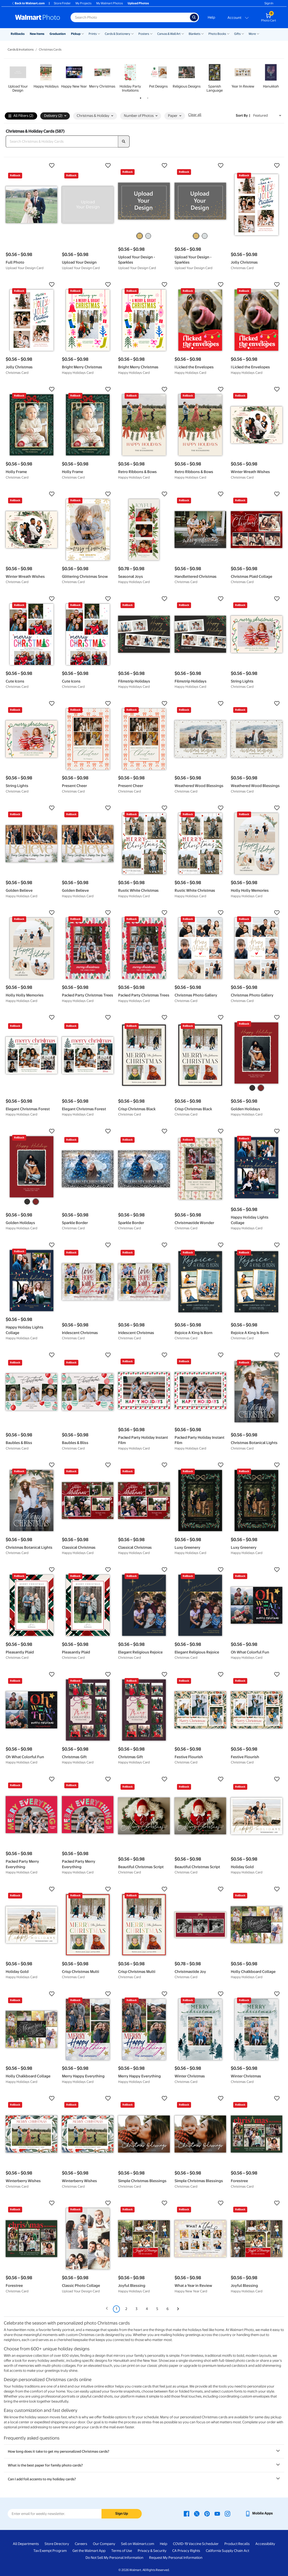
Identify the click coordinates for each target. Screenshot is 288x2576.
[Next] (178, 2309)
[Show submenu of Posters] (151, 33)
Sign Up (121, 2513)
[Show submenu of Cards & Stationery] (132, 33)
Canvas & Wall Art (169, 34)
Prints (93, 34)
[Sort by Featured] (267, 115)
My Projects (83, 3)
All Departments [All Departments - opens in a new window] (26, 2544)
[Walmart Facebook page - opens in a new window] (186, 2513)
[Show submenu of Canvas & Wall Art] (182, 33)
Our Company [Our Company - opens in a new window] (104, 2544)
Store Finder (62, 3)
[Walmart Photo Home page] (38, 17)
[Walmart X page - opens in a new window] (197, 2513)
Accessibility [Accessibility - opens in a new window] (265, 2544)
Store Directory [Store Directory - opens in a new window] (57, 2544)
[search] (124, 141)
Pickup (76, 34)
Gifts (237, 34)
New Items (37, 34)
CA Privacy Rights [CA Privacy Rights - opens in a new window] (186, 2551)
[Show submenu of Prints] (98, 33)
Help (211, 17)
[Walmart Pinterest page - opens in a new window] (207, 2513)
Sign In (268, 3)
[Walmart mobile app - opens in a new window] (259, 2513)
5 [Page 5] (157, 2309)
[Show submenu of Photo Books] (228, 33)
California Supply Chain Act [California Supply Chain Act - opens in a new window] (227, 2551)
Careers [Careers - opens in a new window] (81, 2544)
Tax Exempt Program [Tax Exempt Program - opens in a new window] (50, 2551)
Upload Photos (138, 3)
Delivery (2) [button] (55, 116)
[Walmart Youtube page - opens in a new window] (217, 2513)
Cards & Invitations (21, 49)
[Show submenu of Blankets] (202, 33)
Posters (143, 34)
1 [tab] (139, 97)
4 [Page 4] (147, 2309)
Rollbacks (18, 34)
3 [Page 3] (136, 2309)
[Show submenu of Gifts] (242, 33)
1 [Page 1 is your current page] (116, 2309)
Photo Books (217, 34)
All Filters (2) (20, 116)
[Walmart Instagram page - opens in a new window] (227, 2513)
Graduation (58, 34)
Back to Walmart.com (28, 3)
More (252, 34)
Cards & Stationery (117, 34)
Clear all (194, 115)
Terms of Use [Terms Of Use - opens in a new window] (121, 2551)
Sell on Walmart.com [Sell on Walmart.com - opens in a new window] (137, 2544)
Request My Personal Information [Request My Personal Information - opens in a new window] (175, 2557)
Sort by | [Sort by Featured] (243, 115)
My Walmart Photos (109, 3)
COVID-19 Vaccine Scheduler (196, 2544)
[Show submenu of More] (258, 33)
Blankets (194, 34)
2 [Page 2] (126, 2309)
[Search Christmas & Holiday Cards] (62, 141)
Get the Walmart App (89, 2551)
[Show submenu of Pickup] (82, 33)
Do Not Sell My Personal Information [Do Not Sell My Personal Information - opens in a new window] (114, 2557)
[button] (31, 166)
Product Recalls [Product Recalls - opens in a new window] (237, 2544)
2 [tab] (146, 97)
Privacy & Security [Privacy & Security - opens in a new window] (152, 2551)
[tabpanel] (18, 77)
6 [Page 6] (168, 2309)
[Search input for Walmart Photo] (130, 17)
